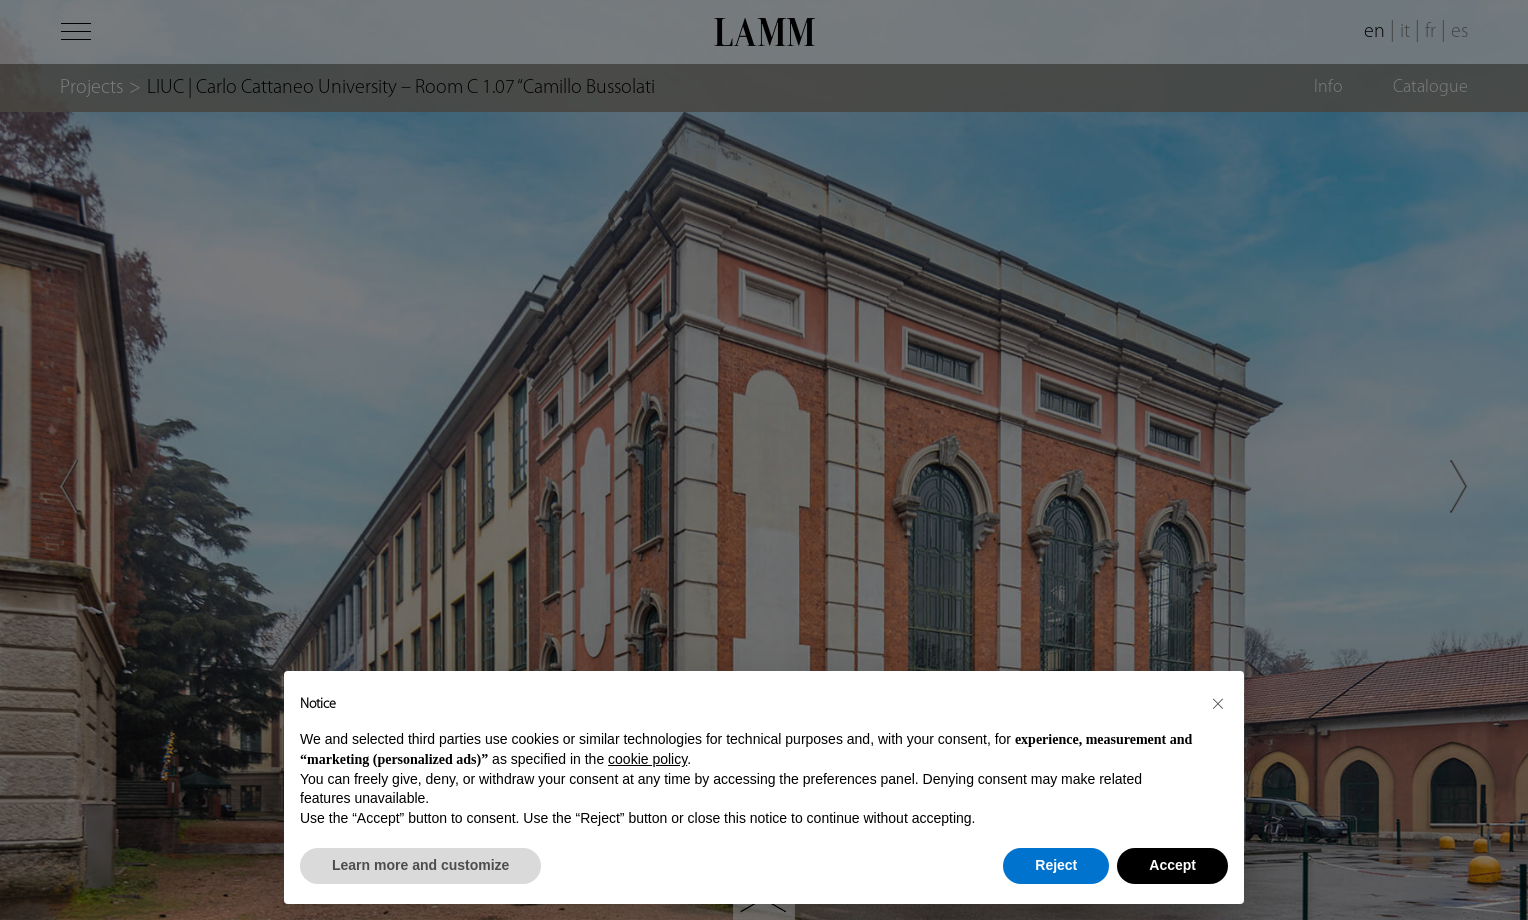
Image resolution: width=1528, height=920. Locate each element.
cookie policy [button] (647, 759)
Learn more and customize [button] (420, 865)
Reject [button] (1056, 865)
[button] (1218, 703)
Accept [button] (1172, 865)
